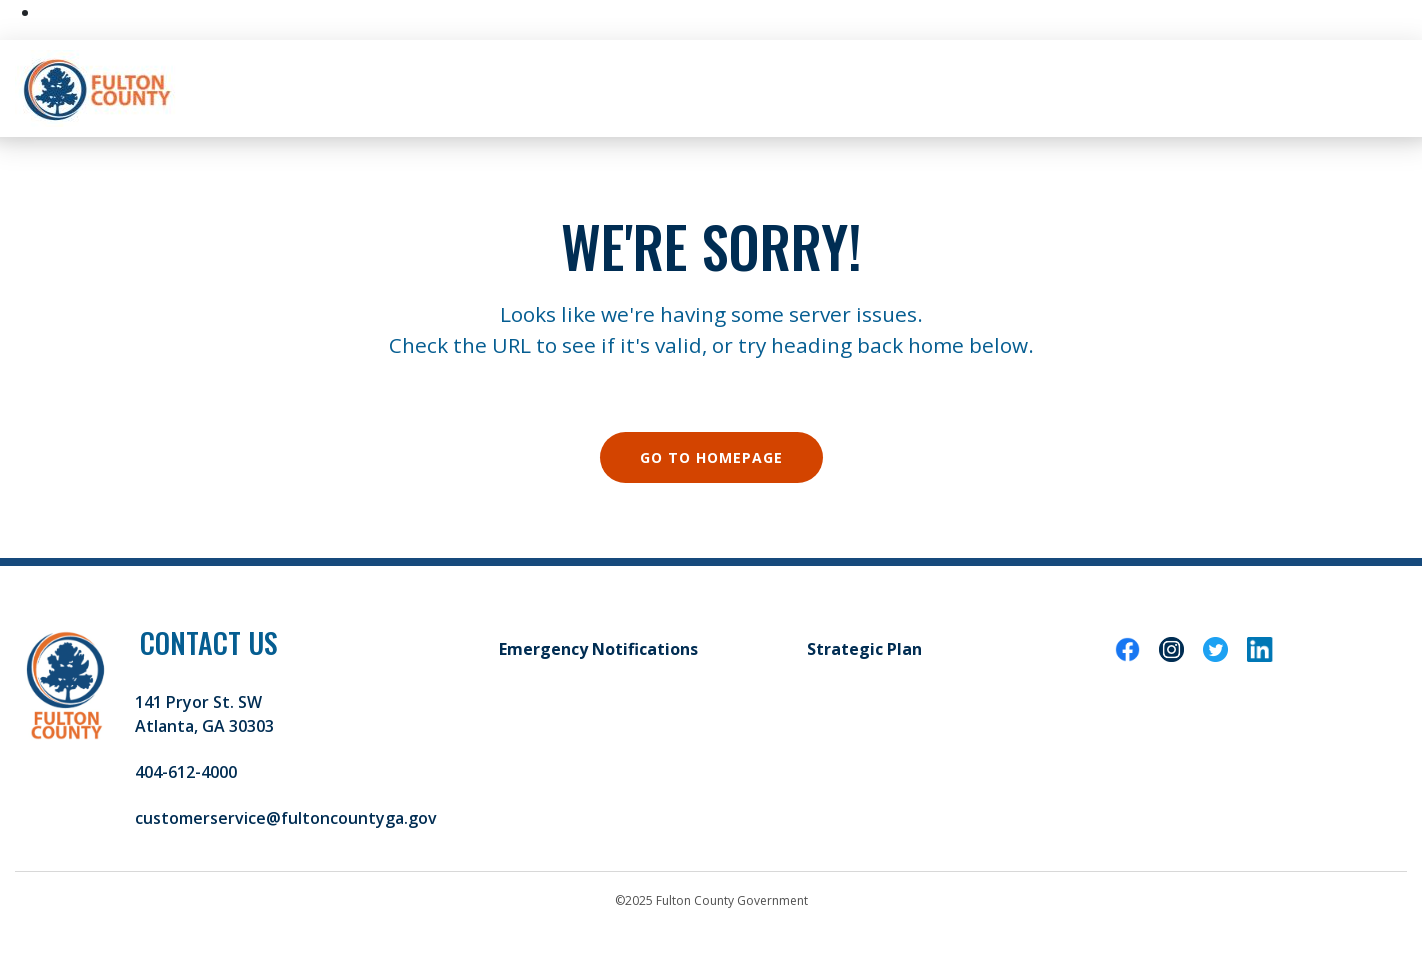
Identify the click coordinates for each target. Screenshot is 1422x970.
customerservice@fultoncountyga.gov (286, 818)
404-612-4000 (186, 772)
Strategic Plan (864, 649)
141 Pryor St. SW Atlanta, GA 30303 (204, 714)
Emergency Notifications (598, 649)
